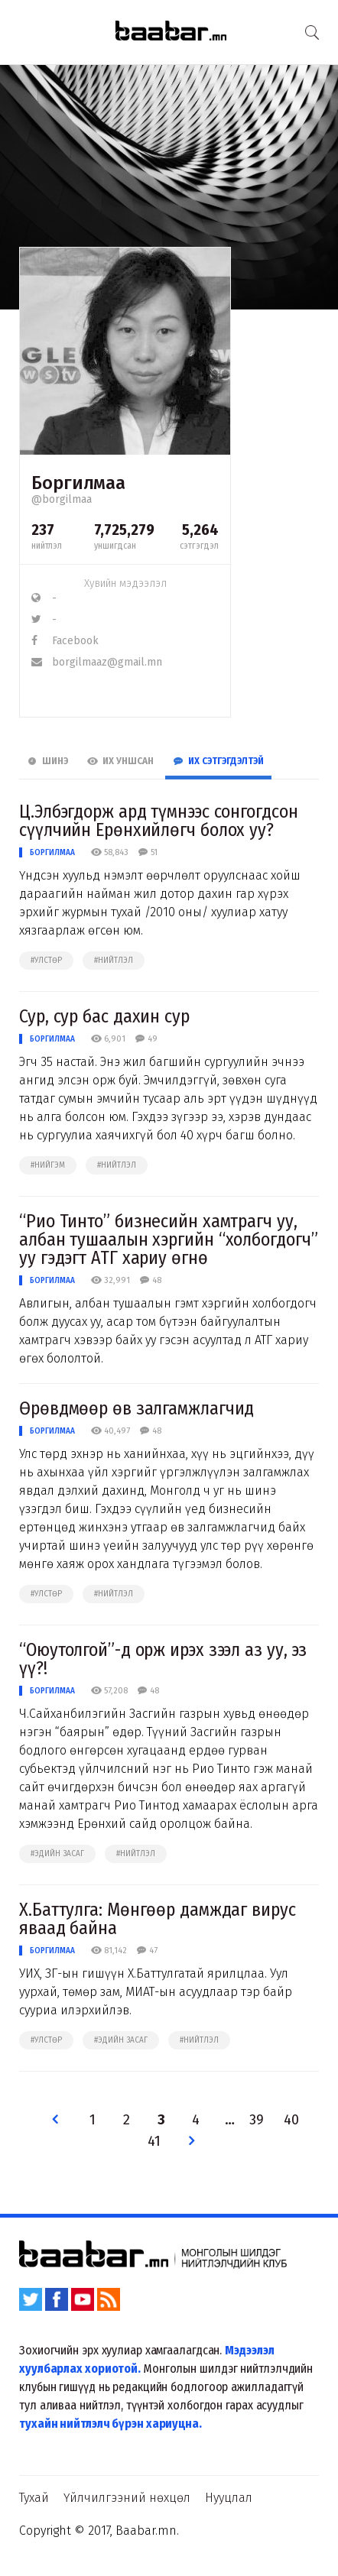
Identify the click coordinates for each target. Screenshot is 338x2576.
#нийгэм (48, 1165)
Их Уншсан (120, 761)
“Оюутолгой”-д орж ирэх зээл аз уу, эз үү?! (163, 1659)
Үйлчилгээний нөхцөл (126, 2497)
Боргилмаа (52, 852)
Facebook (65, 640)
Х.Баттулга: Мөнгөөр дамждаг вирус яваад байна (157, 1919)
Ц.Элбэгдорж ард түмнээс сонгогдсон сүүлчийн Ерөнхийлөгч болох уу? (158, 821)
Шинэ (47, 761)
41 (154, 2142)
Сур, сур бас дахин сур (104, 1016)
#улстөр (46, 960)
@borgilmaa (61, 499)
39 (256, 2120)
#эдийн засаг (57, 1853)
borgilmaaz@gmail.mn (96, 662)
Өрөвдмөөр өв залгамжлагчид (136, 1408)
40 (291, 2120)
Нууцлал (228, 2497)
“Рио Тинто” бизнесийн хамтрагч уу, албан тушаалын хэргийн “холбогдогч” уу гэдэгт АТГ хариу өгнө (168, 1239)
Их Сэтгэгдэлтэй (218, 761)
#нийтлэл (113, 960)
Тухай (34, 2497)
